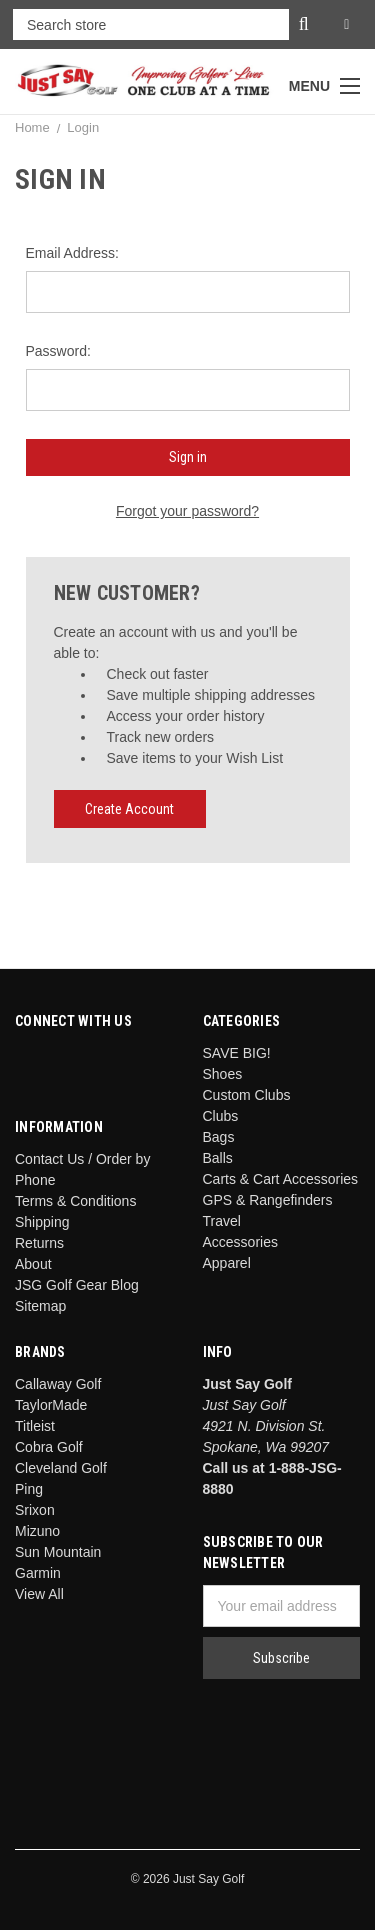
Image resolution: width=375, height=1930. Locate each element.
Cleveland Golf (61, 1468)
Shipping (42, 1222)
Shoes (223, 1074)
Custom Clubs (247, 1095)
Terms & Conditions (75, 1201)
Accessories (240, 1242)
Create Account (129, 809)
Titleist (35, 1426)
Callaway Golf (58, 1384)
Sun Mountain (58, 1552)
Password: (58, 351)
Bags (219, 1137)
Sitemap (40, 1306)
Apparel (227, 1263)
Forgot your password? (187, 511)
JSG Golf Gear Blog (77, 1285)
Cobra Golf (49, 1447)
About (33, 1264)
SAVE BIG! (237, 1053)
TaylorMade (51, 1405)
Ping (29, 1489)
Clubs (221, 1116)
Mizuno (37, 1531)
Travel (222, 1221)
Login (83, 127)
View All (39, 1594)
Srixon (35, 1510)
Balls (218, 1158)
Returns (39, 1243)
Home (32, 127)
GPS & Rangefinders (268, 1200)
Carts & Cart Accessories (281, 1179)
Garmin (38, 1573)
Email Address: (72, 253)
